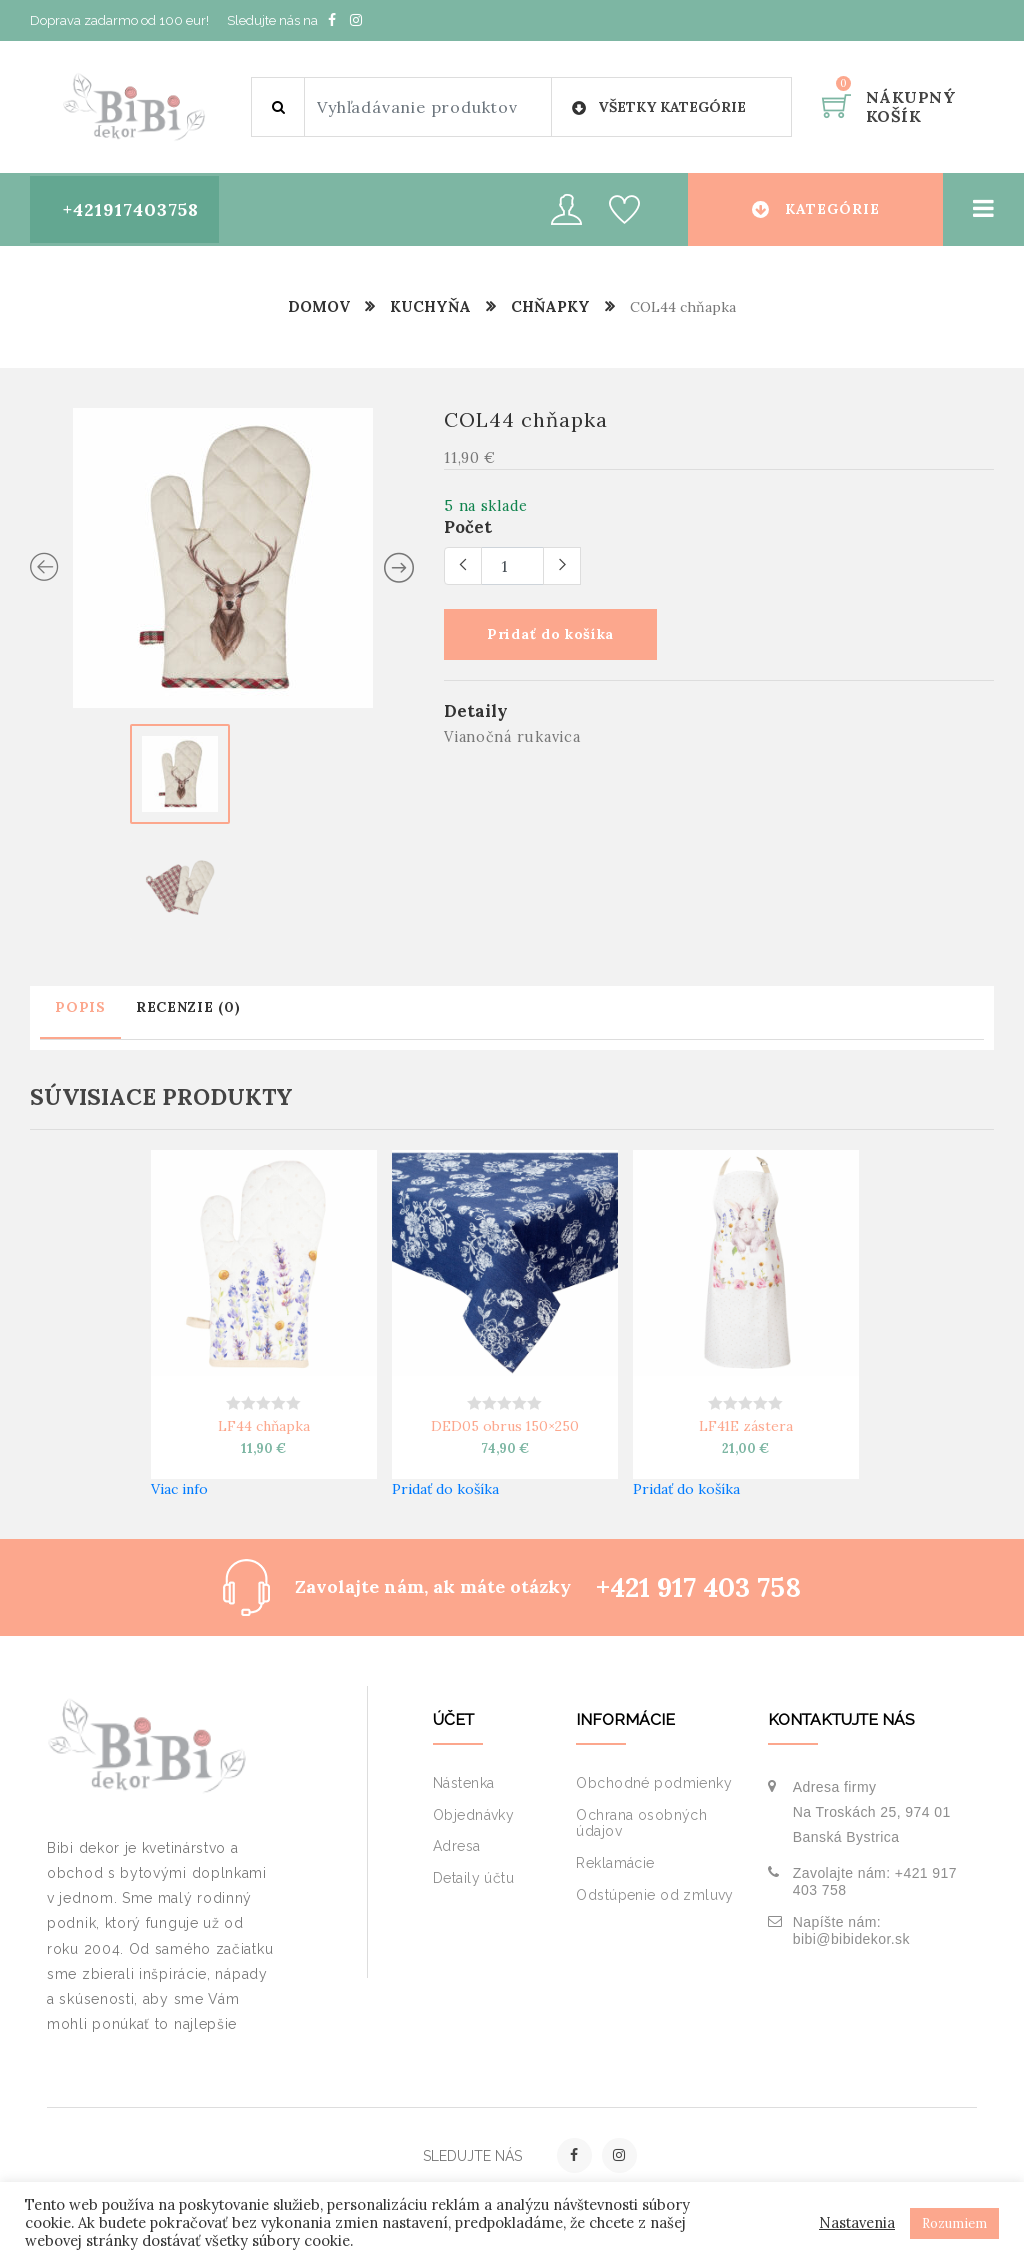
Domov (318, 306)
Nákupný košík (911, 106)
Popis (80, 1006)
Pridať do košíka (553, 635)
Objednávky (473, 1815)
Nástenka (463, 1783)
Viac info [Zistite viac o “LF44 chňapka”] (179, 1488)
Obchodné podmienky (654, 1783)
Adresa (457, 1846)
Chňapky (551, 306)
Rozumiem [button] (954, 2223)
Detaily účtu (473, 1878)
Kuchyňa (430, 306)
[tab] (80, 1017)
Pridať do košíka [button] (445, 1488)
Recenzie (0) (188, 1006)
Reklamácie (615, 1863)
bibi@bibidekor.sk (851, 1939)
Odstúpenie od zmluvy (654, 1895)
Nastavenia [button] (857, 2223)
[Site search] (428, 107)
